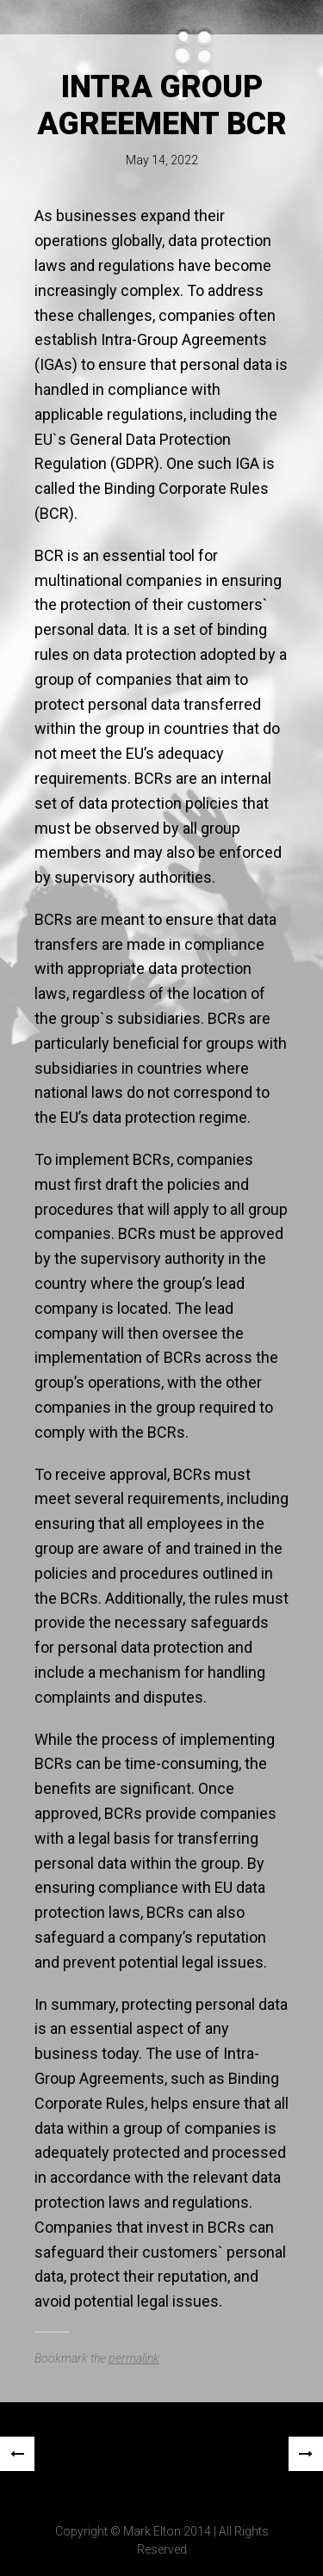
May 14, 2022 (162, 160)
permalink (134, 2358)
